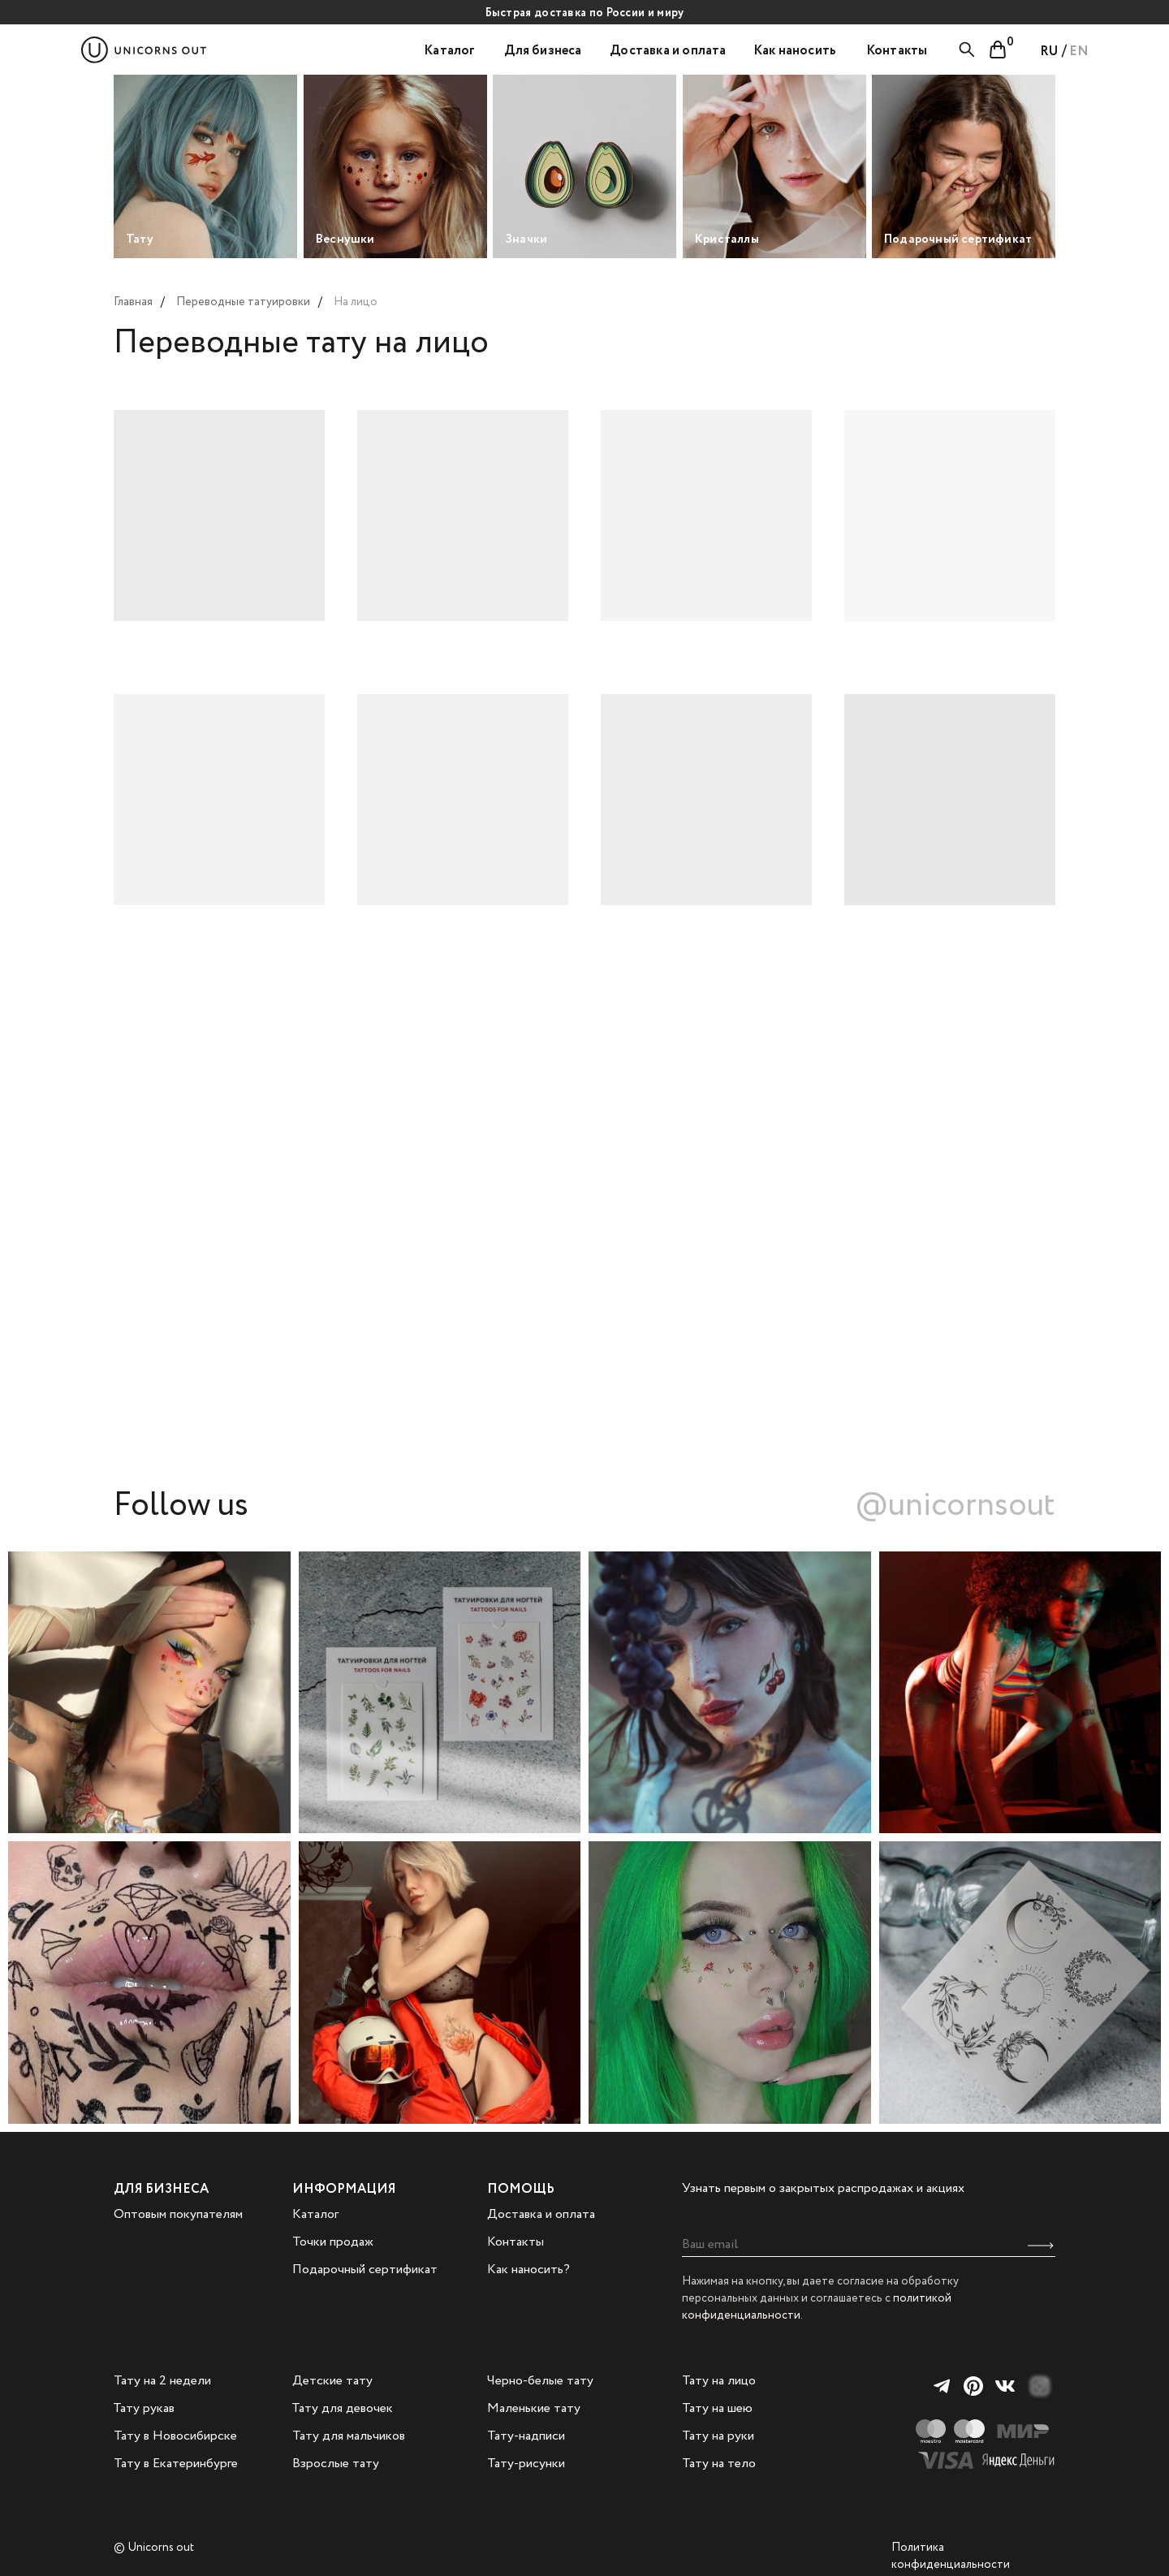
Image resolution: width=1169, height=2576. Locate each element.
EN (1079, 51)
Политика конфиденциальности (950, 2556)
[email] (868, 2245)
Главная (133, 302)
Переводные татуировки (243, 302)
